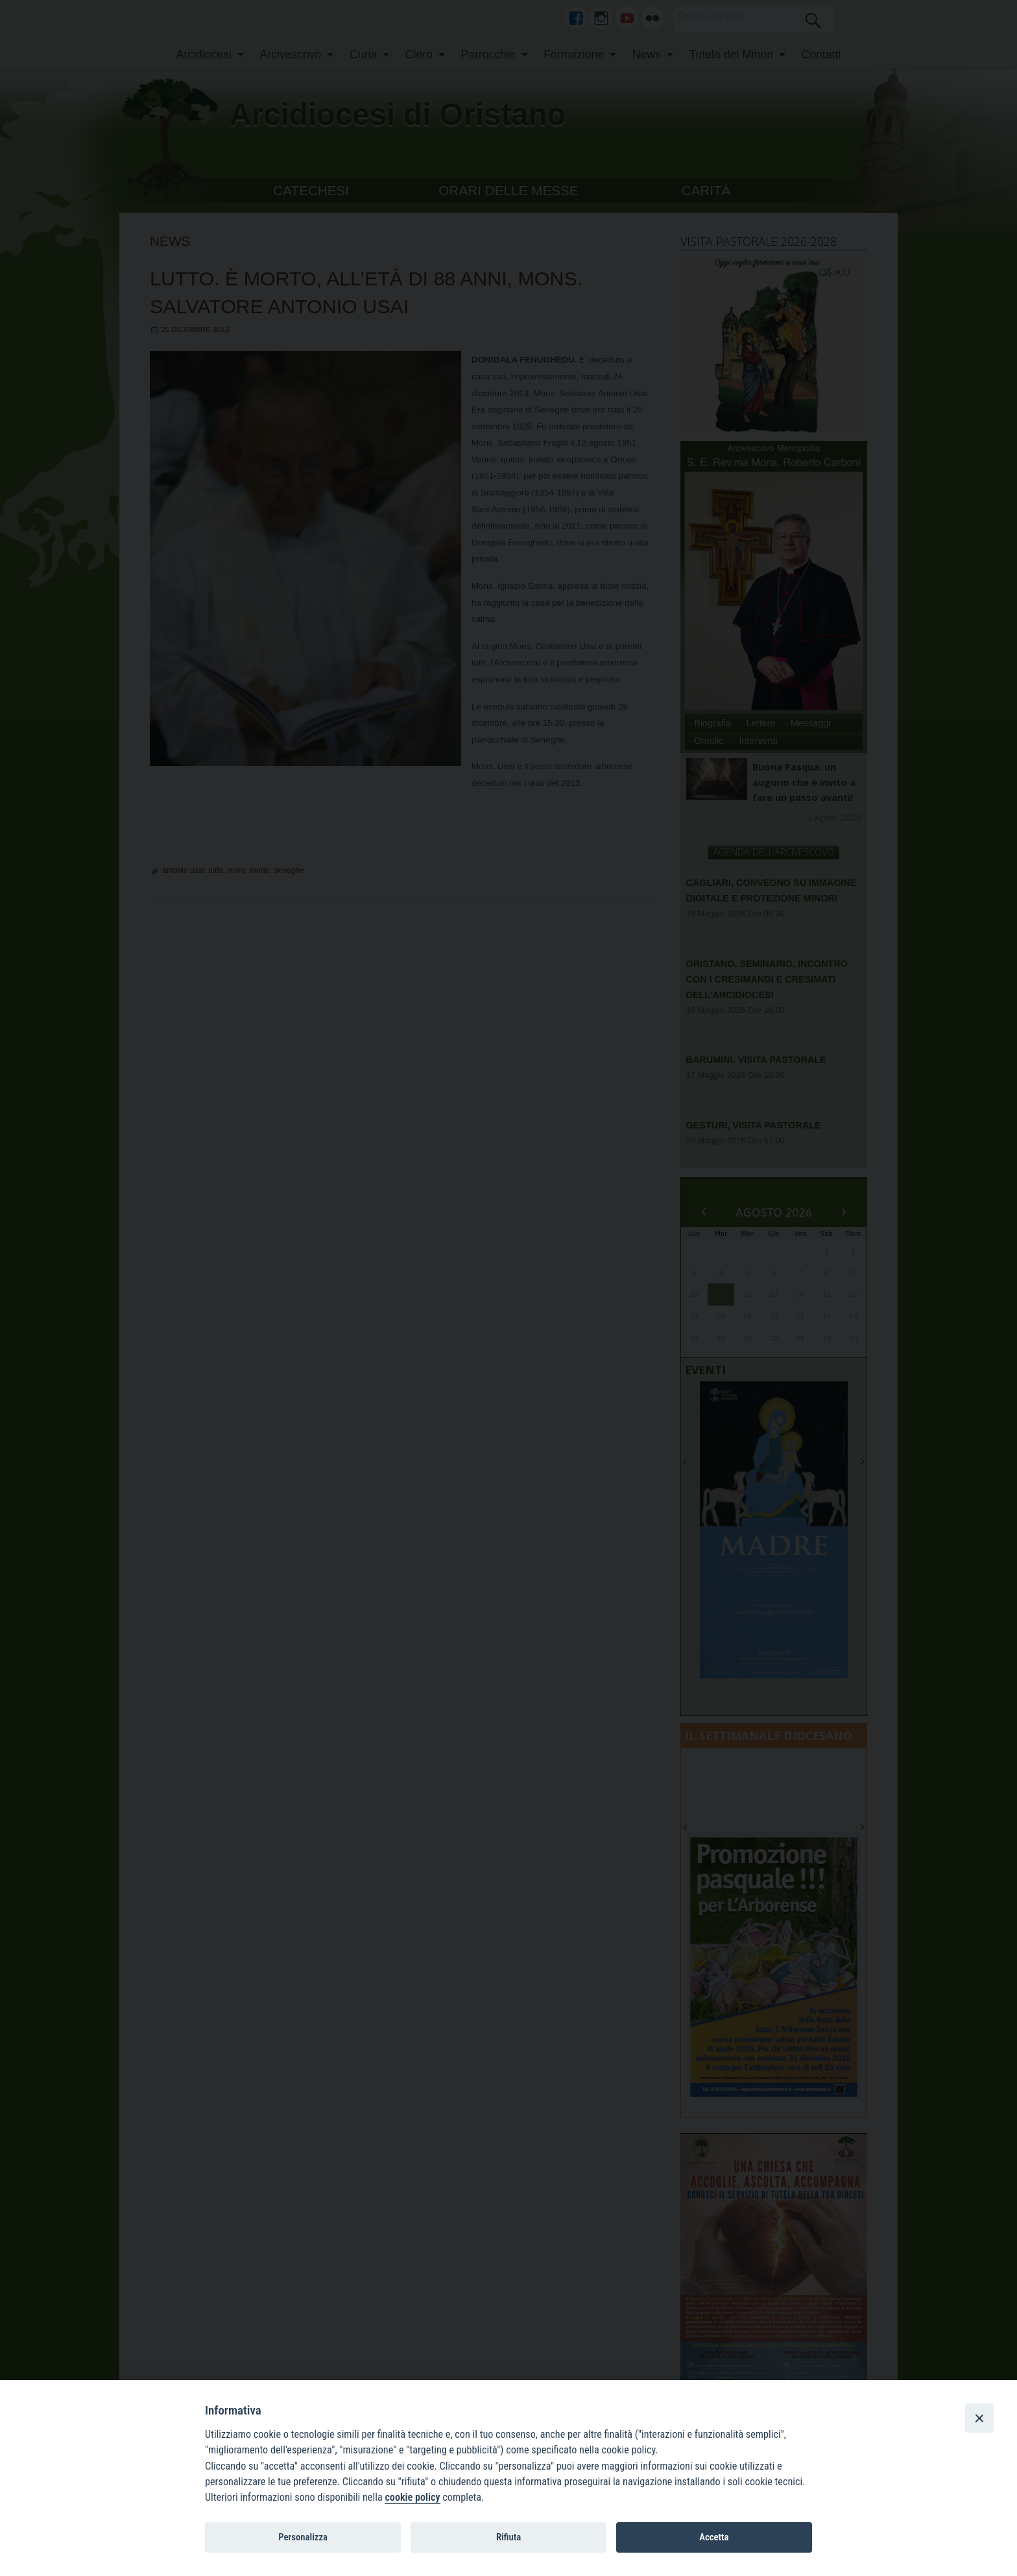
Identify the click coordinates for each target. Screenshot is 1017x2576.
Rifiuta (508, 2537)
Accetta (713, 2537)
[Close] (979, 2417)
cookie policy (412, 2497)
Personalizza (303, 2537)
